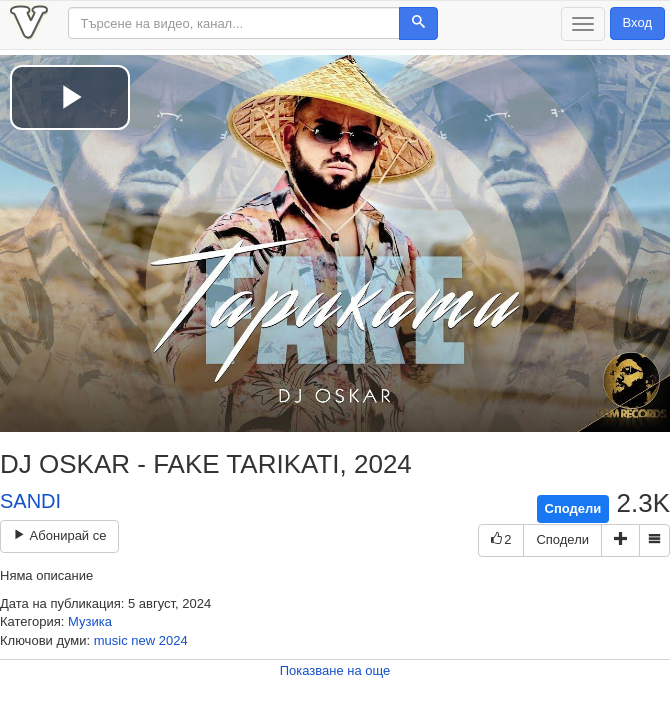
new (143, 640)
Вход (637, 22)
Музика (90, 621)
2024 (173, 640)
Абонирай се (59, 535)
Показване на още (335, 670)
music (111, 640)
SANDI (30, 501)
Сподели (573, 508)
